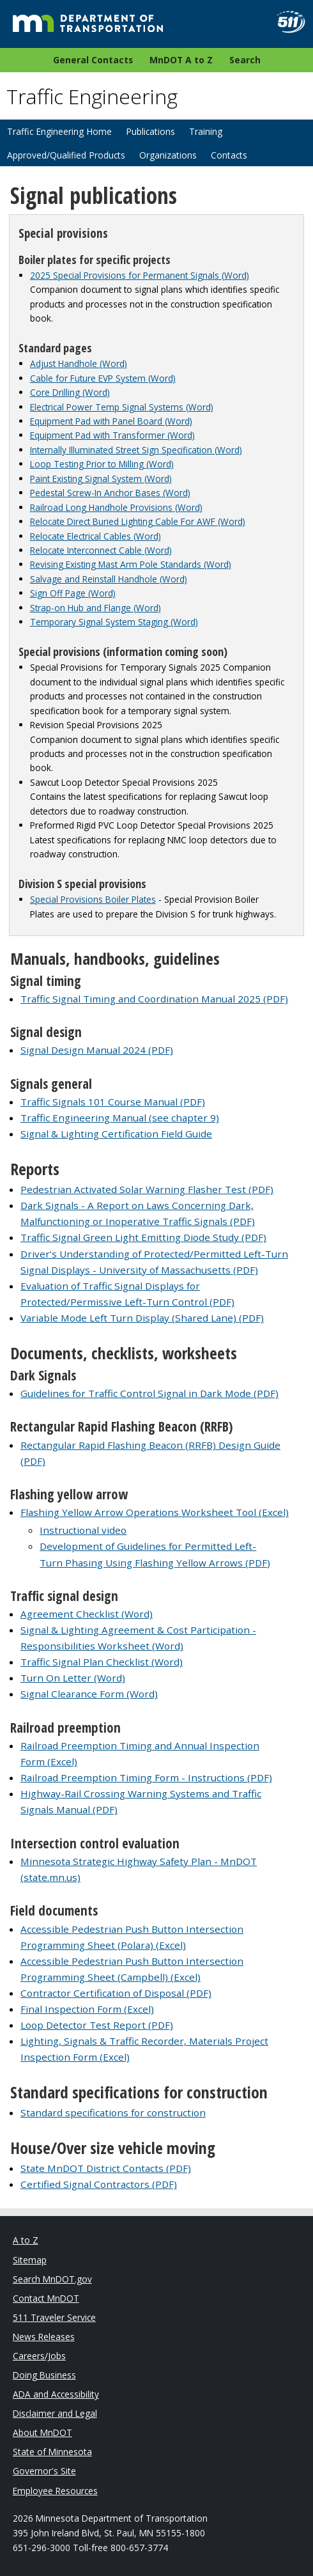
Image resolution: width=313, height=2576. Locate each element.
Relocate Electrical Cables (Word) (95, 536)
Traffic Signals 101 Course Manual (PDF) (112, 1101)
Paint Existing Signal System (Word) (101, 478)
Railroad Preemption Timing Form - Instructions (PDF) (146, 1777)
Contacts (229, 155)
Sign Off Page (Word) (73, 593)
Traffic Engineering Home (59, 131)
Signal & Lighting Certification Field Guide (116, 1133)
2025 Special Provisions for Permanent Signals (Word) (139, 275)
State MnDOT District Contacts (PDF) (105, 2168)
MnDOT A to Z (181, 60)
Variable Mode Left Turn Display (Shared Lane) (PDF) (142, 1317)
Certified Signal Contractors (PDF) (98, 2184)
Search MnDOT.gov (52, 2279)
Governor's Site (44, 2471)
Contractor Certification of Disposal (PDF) (115, 1993)
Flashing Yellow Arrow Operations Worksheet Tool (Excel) (154, 1512)
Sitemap (30, 2260)
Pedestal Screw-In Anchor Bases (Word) (110, 493)
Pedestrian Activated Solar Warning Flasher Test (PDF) (146, 1189)
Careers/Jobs (39, 2356)
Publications (150, 131)
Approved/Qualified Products (66, 155)
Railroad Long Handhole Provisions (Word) (116, 507)
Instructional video (83, 1530)
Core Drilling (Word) (70, 392)
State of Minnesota (52, 2452)
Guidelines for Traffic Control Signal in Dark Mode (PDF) (149, 1393)
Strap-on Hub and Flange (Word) (95, 608)
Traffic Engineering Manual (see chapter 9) (119, 1117)
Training (205, 131)
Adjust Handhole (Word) (78, 363)
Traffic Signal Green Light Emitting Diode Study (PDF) (143, 1237)
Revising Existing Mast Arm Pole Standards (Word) (130, 564)
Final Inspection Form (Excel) (87, 2008)
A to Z (25, 2240)
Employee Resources (55, 2491)
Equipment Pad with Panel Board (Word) (111, 421)
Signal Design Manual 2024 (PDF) (96, 1049)
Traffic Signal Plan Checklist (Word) (101, 1661)
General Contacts (93, 60)
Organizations (168, 155)
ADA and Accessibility (56, 2394)
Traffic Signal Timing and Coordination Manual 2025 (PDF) (154, 998)
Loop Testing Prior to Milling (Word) (102, 464)
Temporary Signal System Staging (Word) (114, 622)
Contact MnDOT (46, 2298)
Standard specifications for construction (113, 2112)
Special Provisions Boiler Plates (93, 899)
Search (245, 60)
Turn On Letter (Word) (72, 1677)
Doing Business (44, 2375)
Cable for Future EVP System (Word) (103, 378)
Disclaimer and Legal (55, 2413)
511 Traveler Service (54, 2317)
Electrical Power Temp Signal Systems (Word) (121, 407)
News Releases (44, 2336)
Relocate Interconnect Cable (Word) (101, 550)
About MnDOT (42, 2432)
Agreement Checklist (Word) (86, 1613)
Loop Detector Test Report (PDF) (96, 2024)
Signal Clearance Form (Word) (89, 1693)
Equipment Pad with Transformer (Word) (112, 435)
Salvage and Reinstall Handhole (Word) (108, 579)
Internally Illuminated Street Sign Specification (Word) (136, 450)
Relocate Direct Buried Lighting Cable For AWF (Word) (137, 521)
